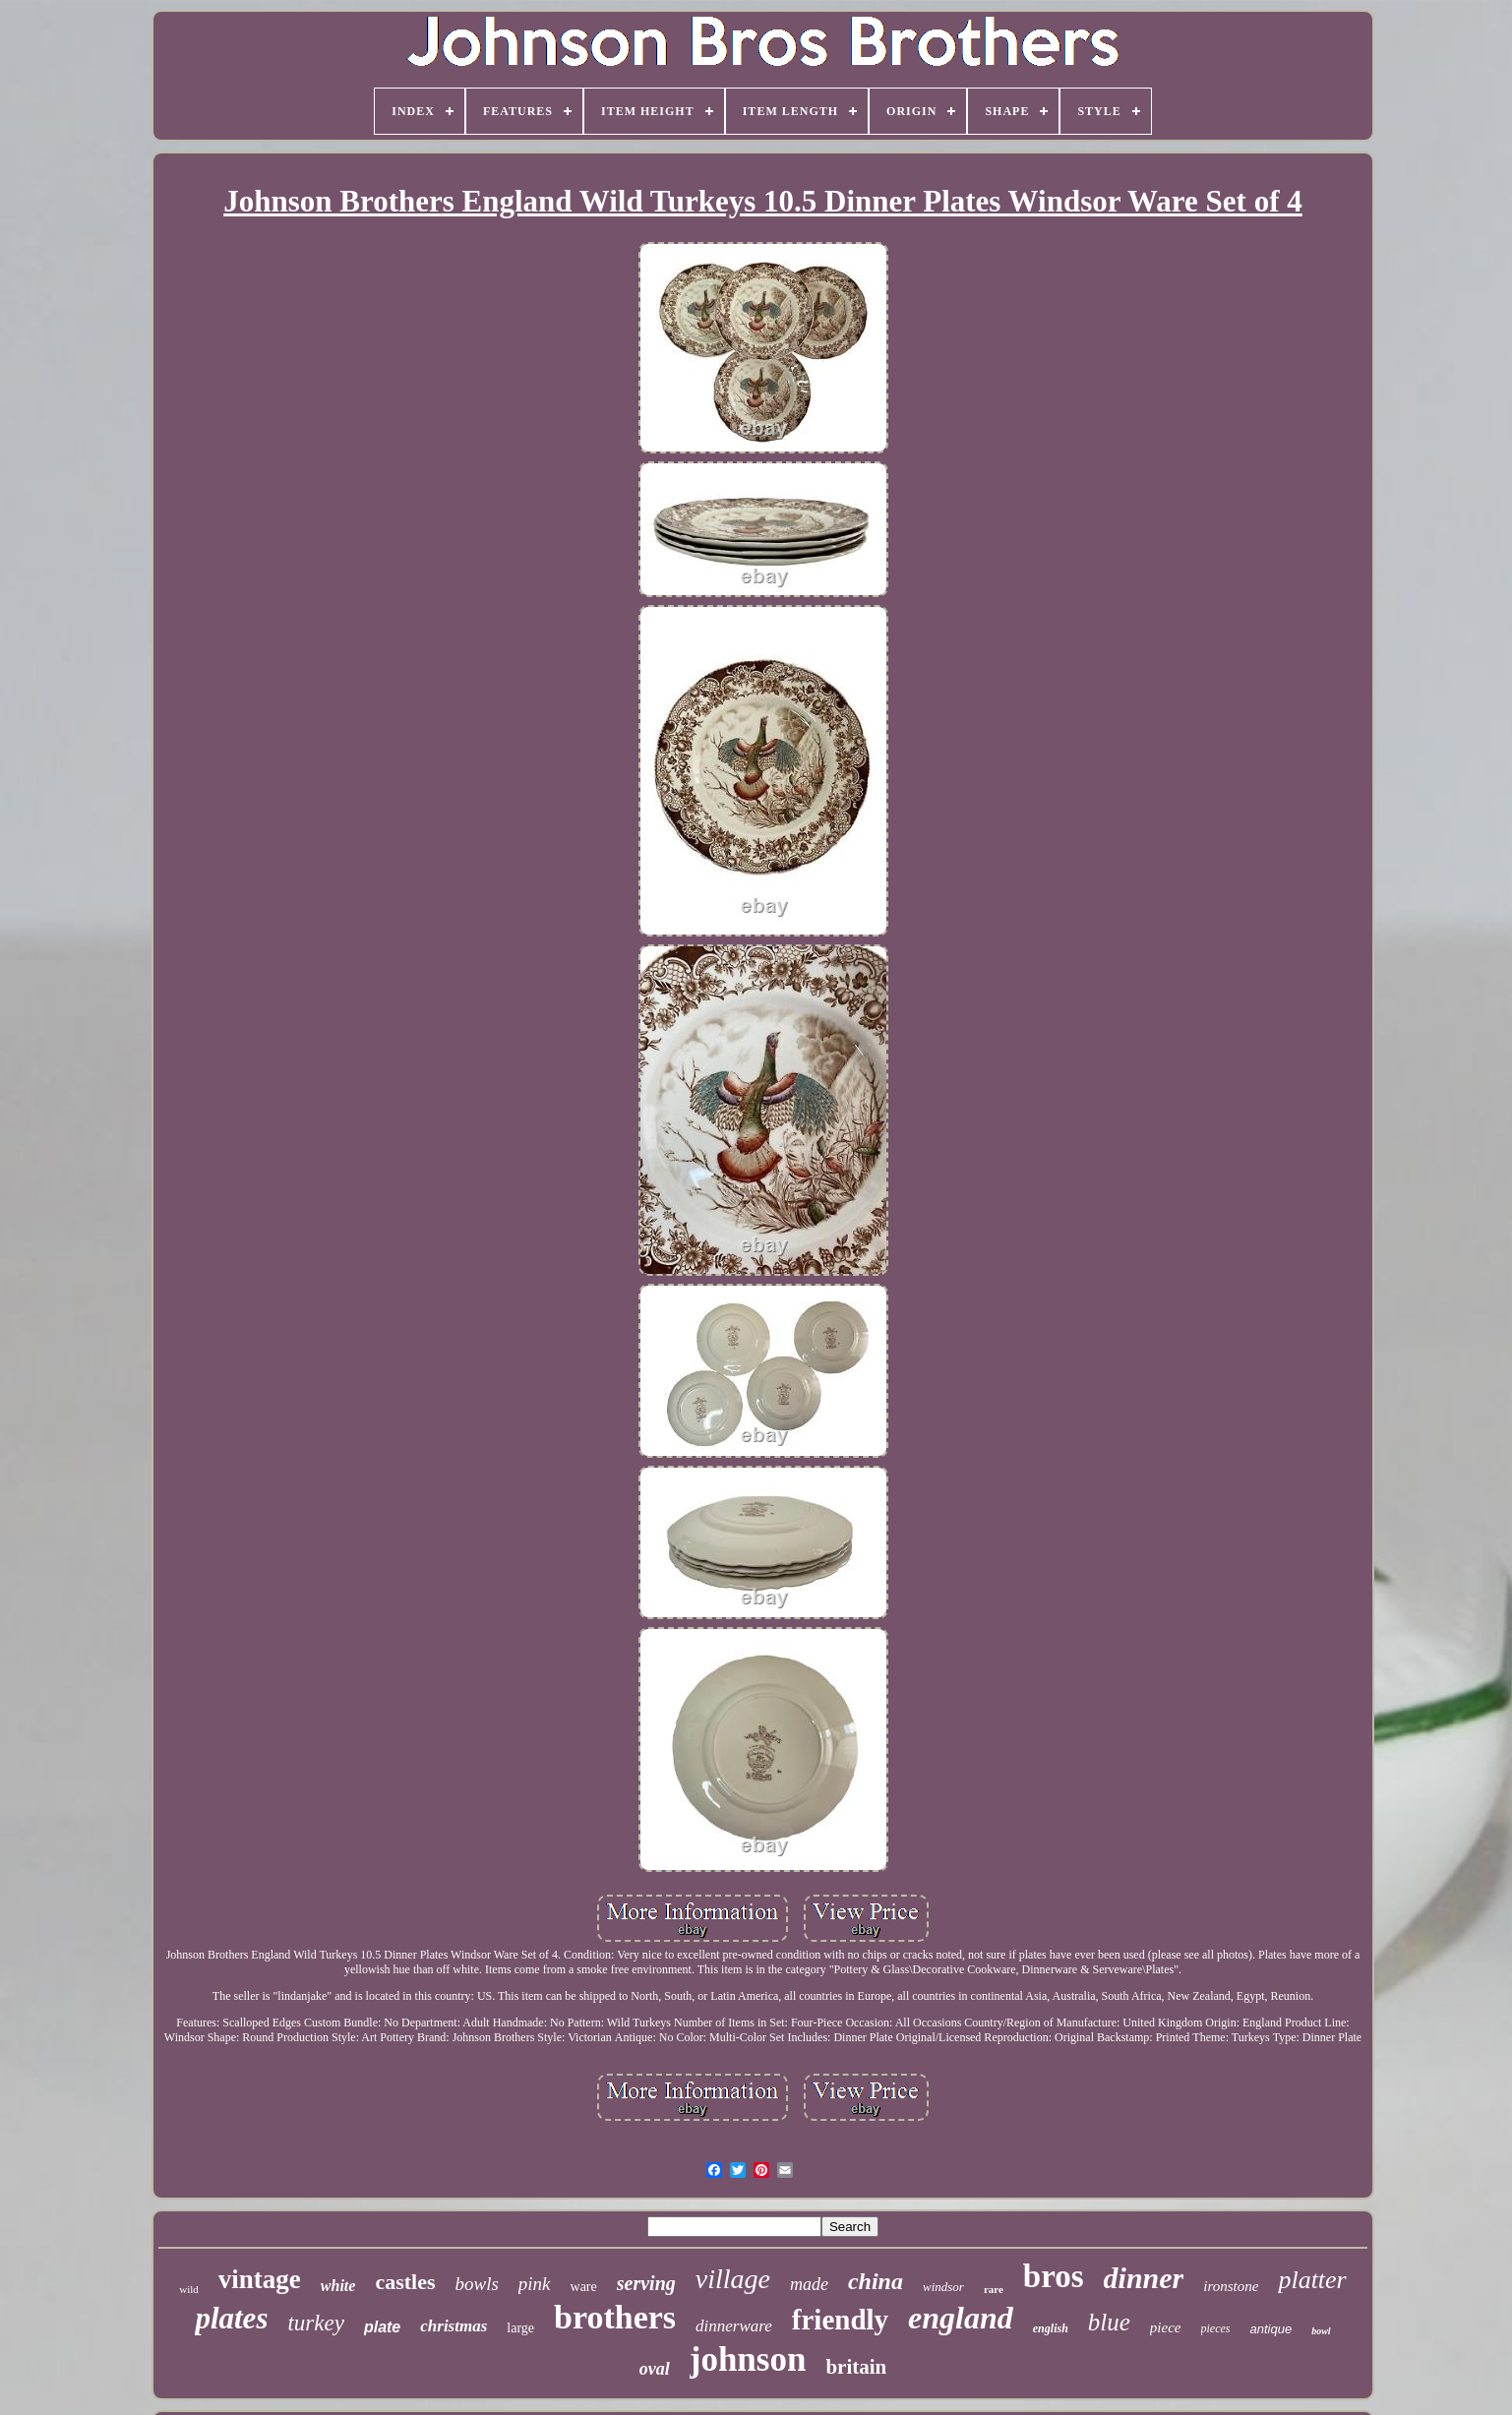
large (520, 2328)
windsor (943, 2286)
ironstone (1230, 2286)
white (338, 2285)
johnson (748, 2359)
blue (1109, 2322)
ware (584, 2286)
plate (382, 2327)
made (809, 2284)
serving (646, 2283)
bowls (476, 2283)
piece (1165, 2327)
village (733, 2279)
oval (654, 2369)
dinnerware (734, 2326)
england (960, 2317)
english (1050, 2328)
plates (231, 2318)
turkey (315, 2323)
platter (1312, 2279)
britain (855, 2367)
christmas (453, 2326)
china (875, 2281)
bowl (1320, 2330)
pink (534, 2283)
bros (1053, 2276)
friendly (840, 2319)
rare (993, 2289)
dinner (1144, 2278)
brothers (615, 2317)
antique (1270, 2329)
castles (405, 2281)
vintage (259, 2279)
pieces (1216, 2328)
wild (189, 2289)
